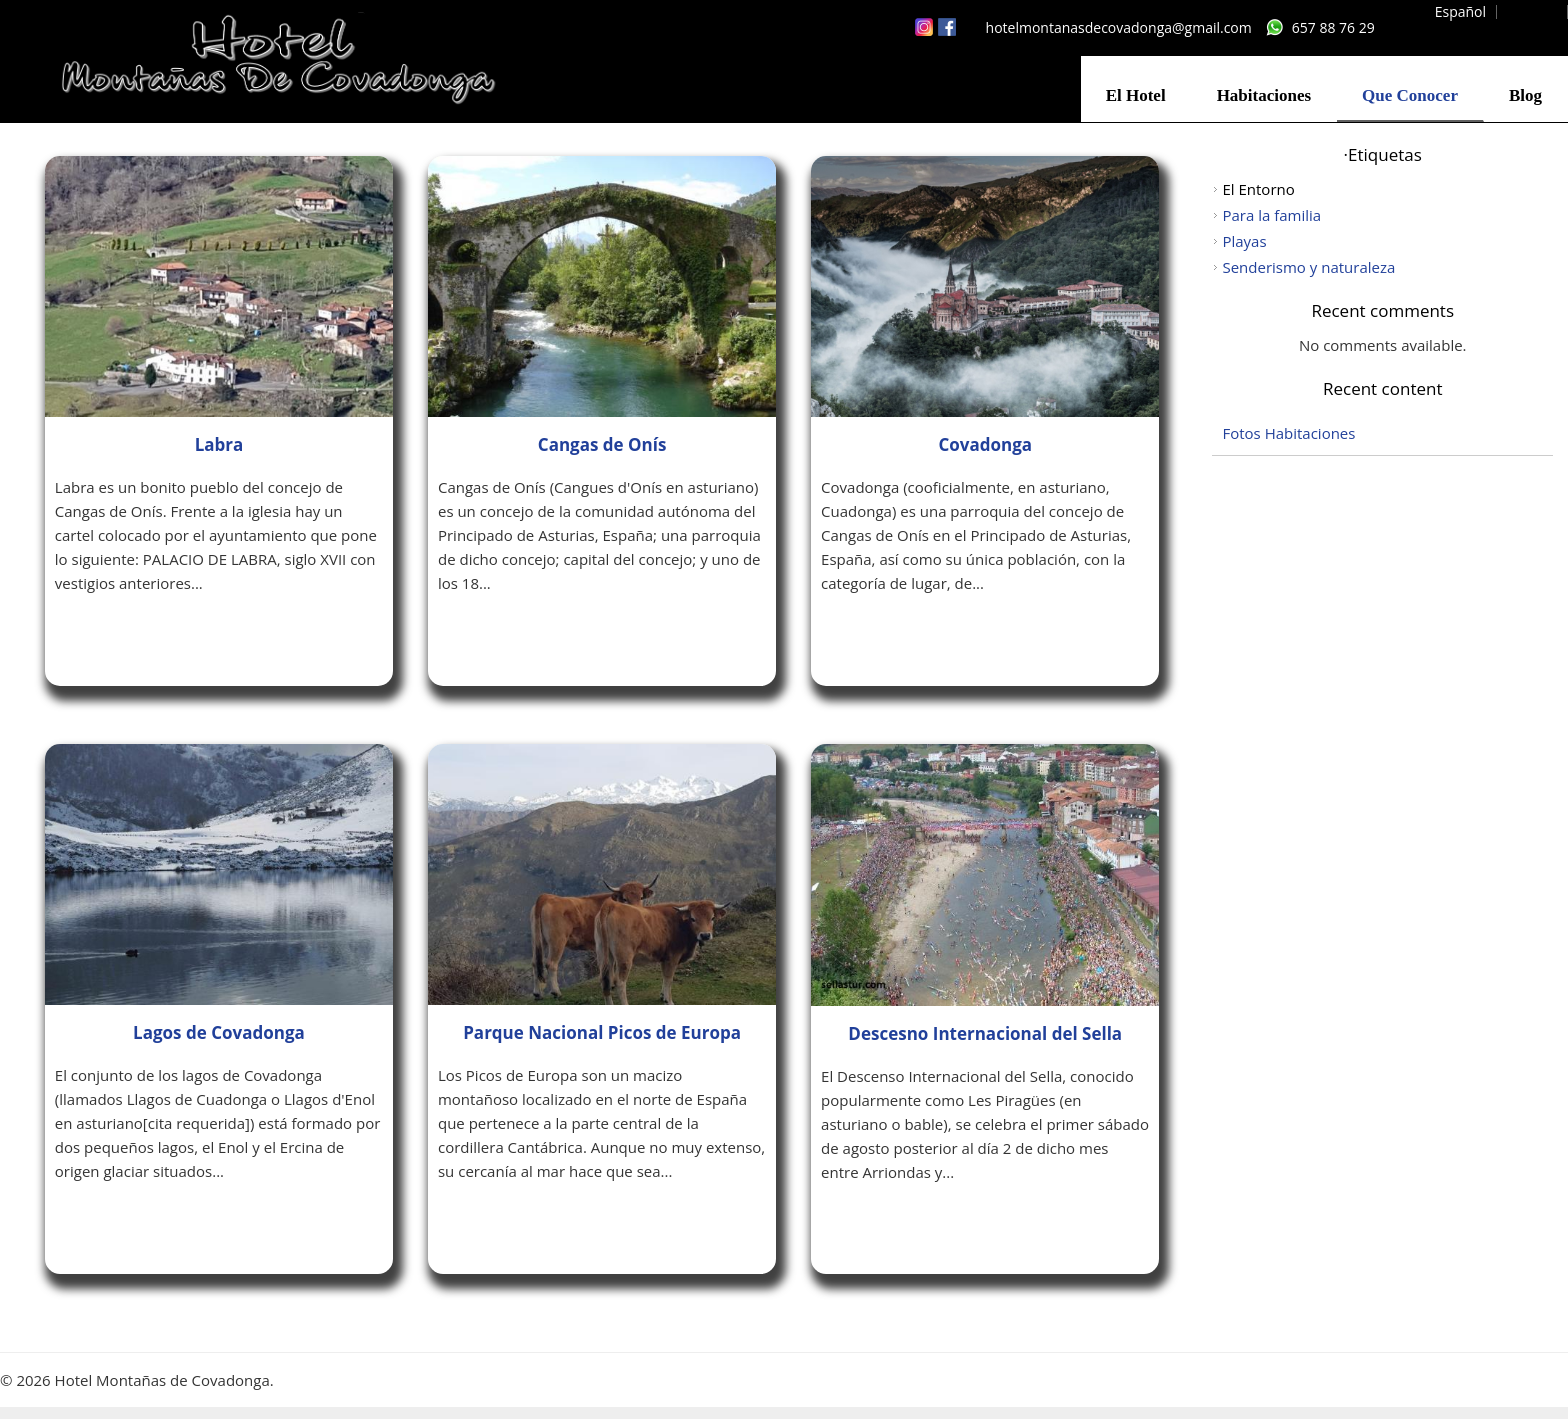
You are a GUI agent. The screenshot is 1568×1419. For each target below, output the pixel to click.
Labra (219, 444)
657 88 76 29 (1333, 27)
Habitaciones (1264, 95)
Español (1460, 11)
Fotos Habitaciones (1288, 433)
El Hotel (1136, 95)
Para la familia (1271, 215)
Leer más (112, 637)
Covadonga (985, 444)
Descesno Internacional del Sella (985, 1033)
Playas (1244, 241)
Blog (1525, 95)
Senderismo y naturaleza (1308, 267)
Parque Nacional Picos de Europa (602, 1032)
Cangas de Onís (602, 444)
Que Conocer (1410, 95)
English (1534, 11)
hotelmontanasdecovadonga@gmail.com (1119, 27)
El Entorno (1258, 189)
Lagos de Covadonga (219, 1032)
